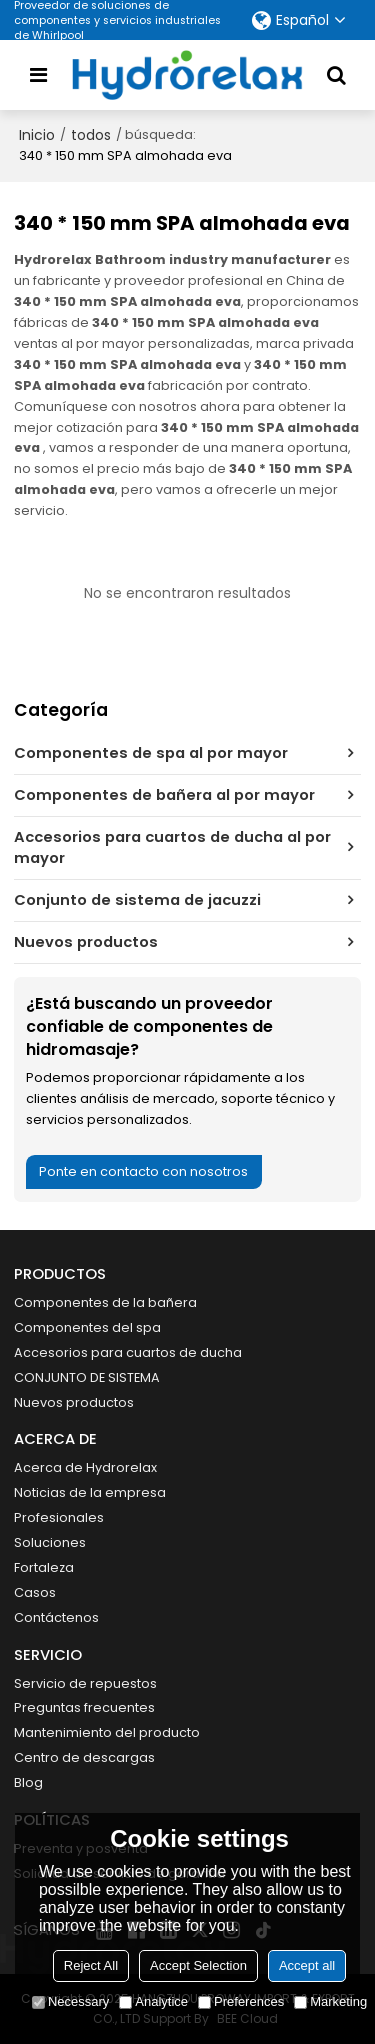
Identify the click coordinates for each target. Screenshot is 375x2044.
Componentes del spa (87, 1327)
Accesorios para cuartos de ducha (128, 1352)
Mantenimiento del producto (107, 1732)
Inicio (37, 135)
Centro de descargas (84, 1757)
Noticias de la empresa (90, 1492)
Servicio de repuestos (85, 1683)
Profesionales (59, 1517)
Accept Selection (198, 1965)
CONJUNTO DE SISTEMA (87, 1377)
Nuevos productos (74, 1402)
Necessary (70, 2001)
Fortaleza (44, 1567)
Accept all (307, 1965)
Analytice (153, 2001)
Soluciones (50, 1542)
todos (91, 135)
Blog (28, 1782)
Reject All (91, 1965)
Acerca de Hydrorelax (85, 1467)
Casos (35, 1592)
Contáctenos (56, 1617)
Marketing (330, 2001)
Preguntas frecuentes (84, 1707)
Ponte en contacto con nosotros (143, 1171)
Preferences (241, 2001)
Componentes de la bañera (105, 1302)
